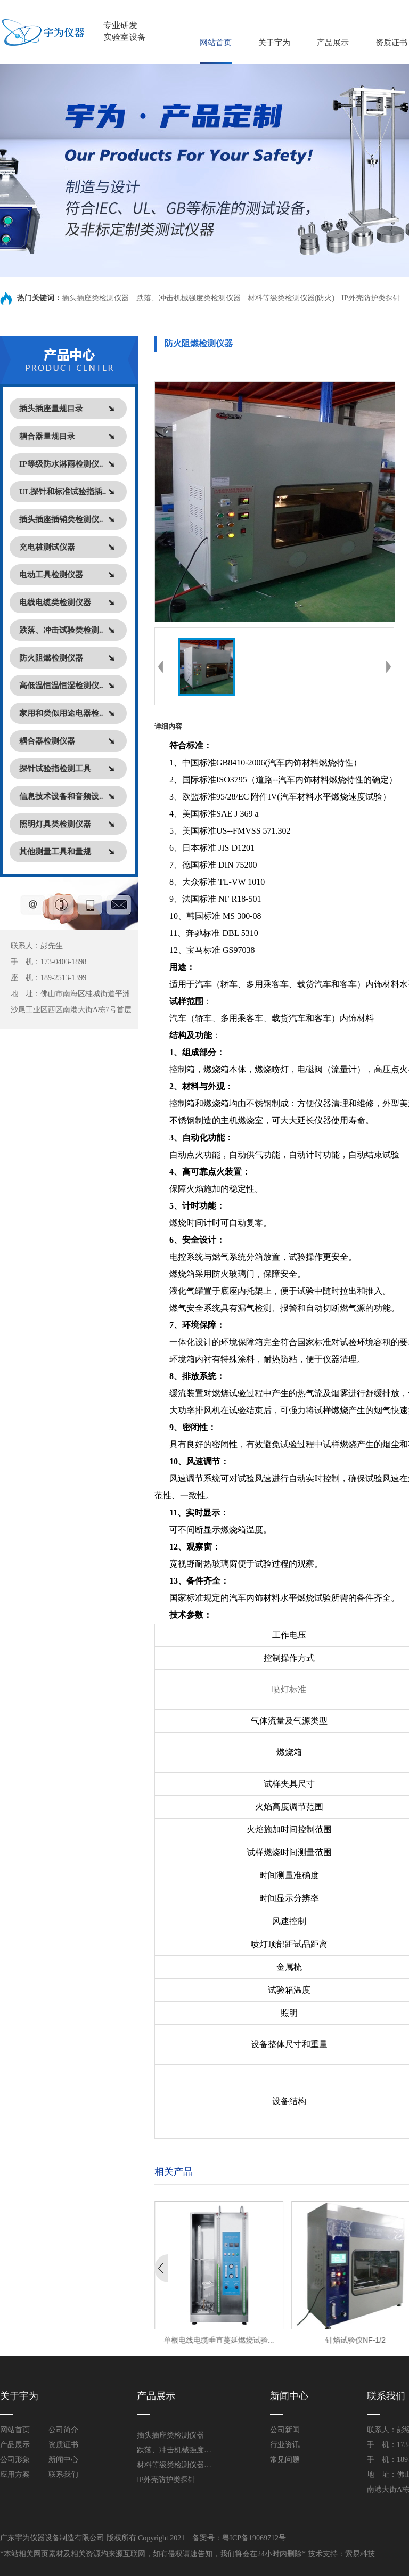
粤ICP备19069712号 (254, 2538)
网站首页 (216, 42)
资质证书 (391, 42)
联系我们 (63, 2475)
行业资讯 (285, 2445)
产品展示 (333, 42)
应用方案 (15, 2475)
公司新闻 (285, 2430)
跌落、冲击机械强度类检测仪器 (188, 298)
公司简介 (63, 2430)
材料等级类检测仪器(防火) (291, 298)
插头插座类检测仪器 (96, 298)
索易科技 (360, 2554)
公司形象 (15, 2460)
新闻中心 (63, 2460)
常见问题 (285, 2460)
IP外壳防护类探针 (370, 298)
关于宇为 (274, 42)
